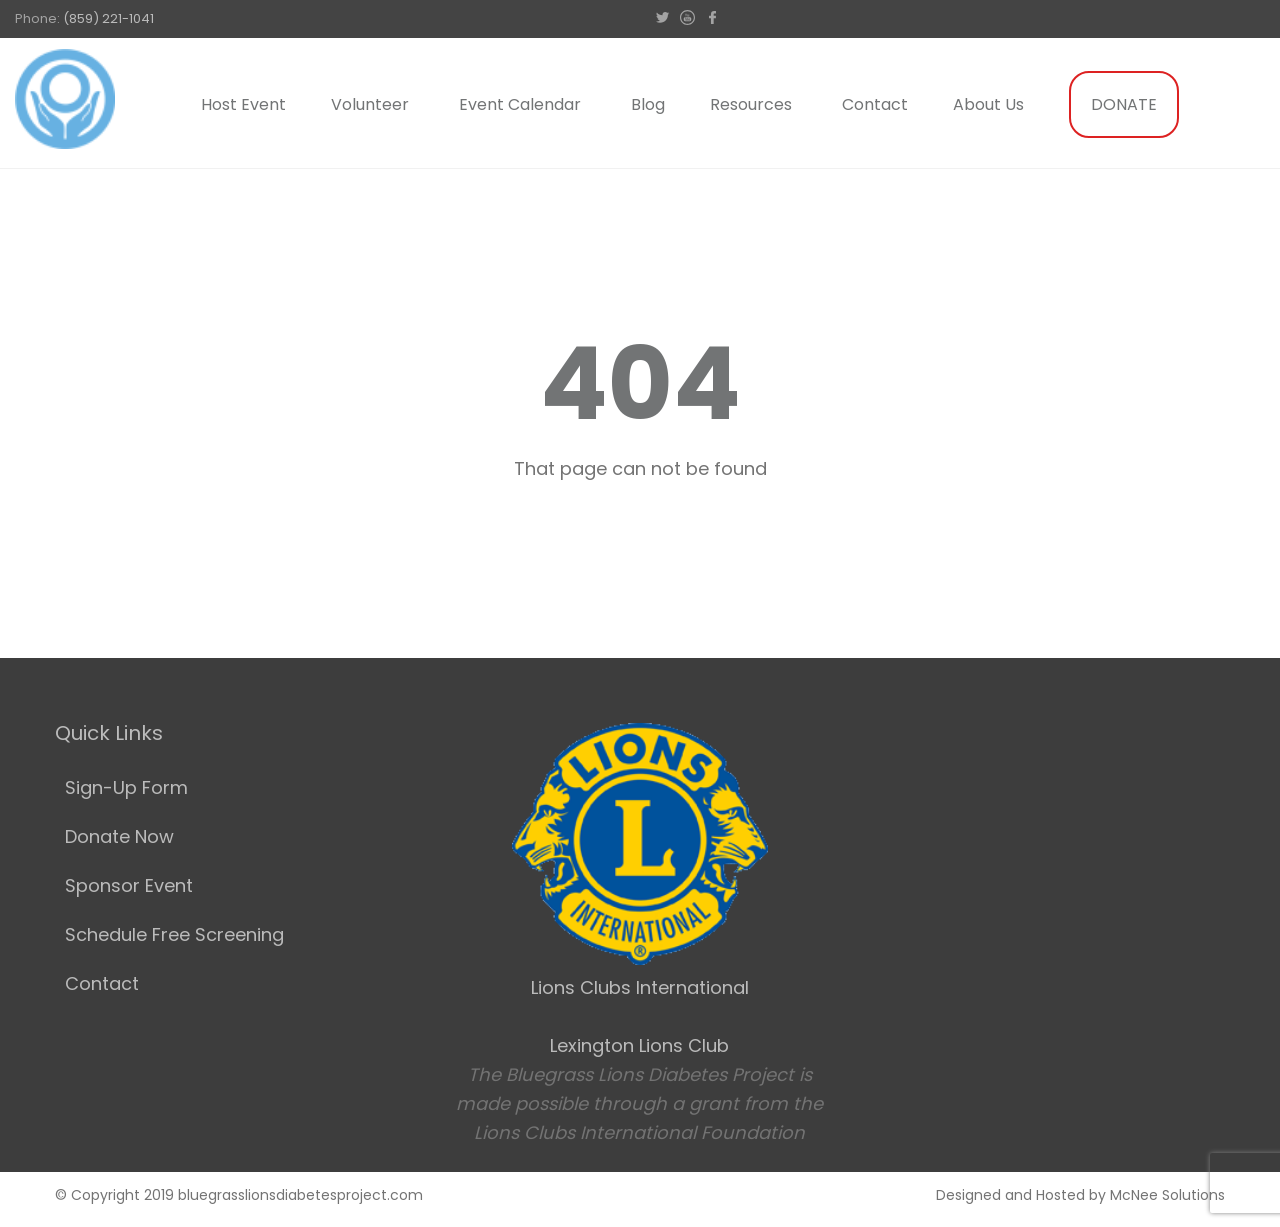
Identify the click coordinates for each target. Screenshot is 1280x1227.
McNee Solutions (1167, 1195)
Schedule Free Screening (174, 934)
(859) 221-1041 (108, 18)
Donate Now (119, 836)
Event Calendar (520, 104)
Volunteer (370, 104)
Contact (875, 104)
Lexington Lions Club (639, 1045)
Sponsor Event (129, 885)
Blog (648, 104)
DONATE (1124, 104)
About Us (988, 104)
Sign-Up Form (126, 787)
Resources (751, 104)
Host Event (243, 104)
